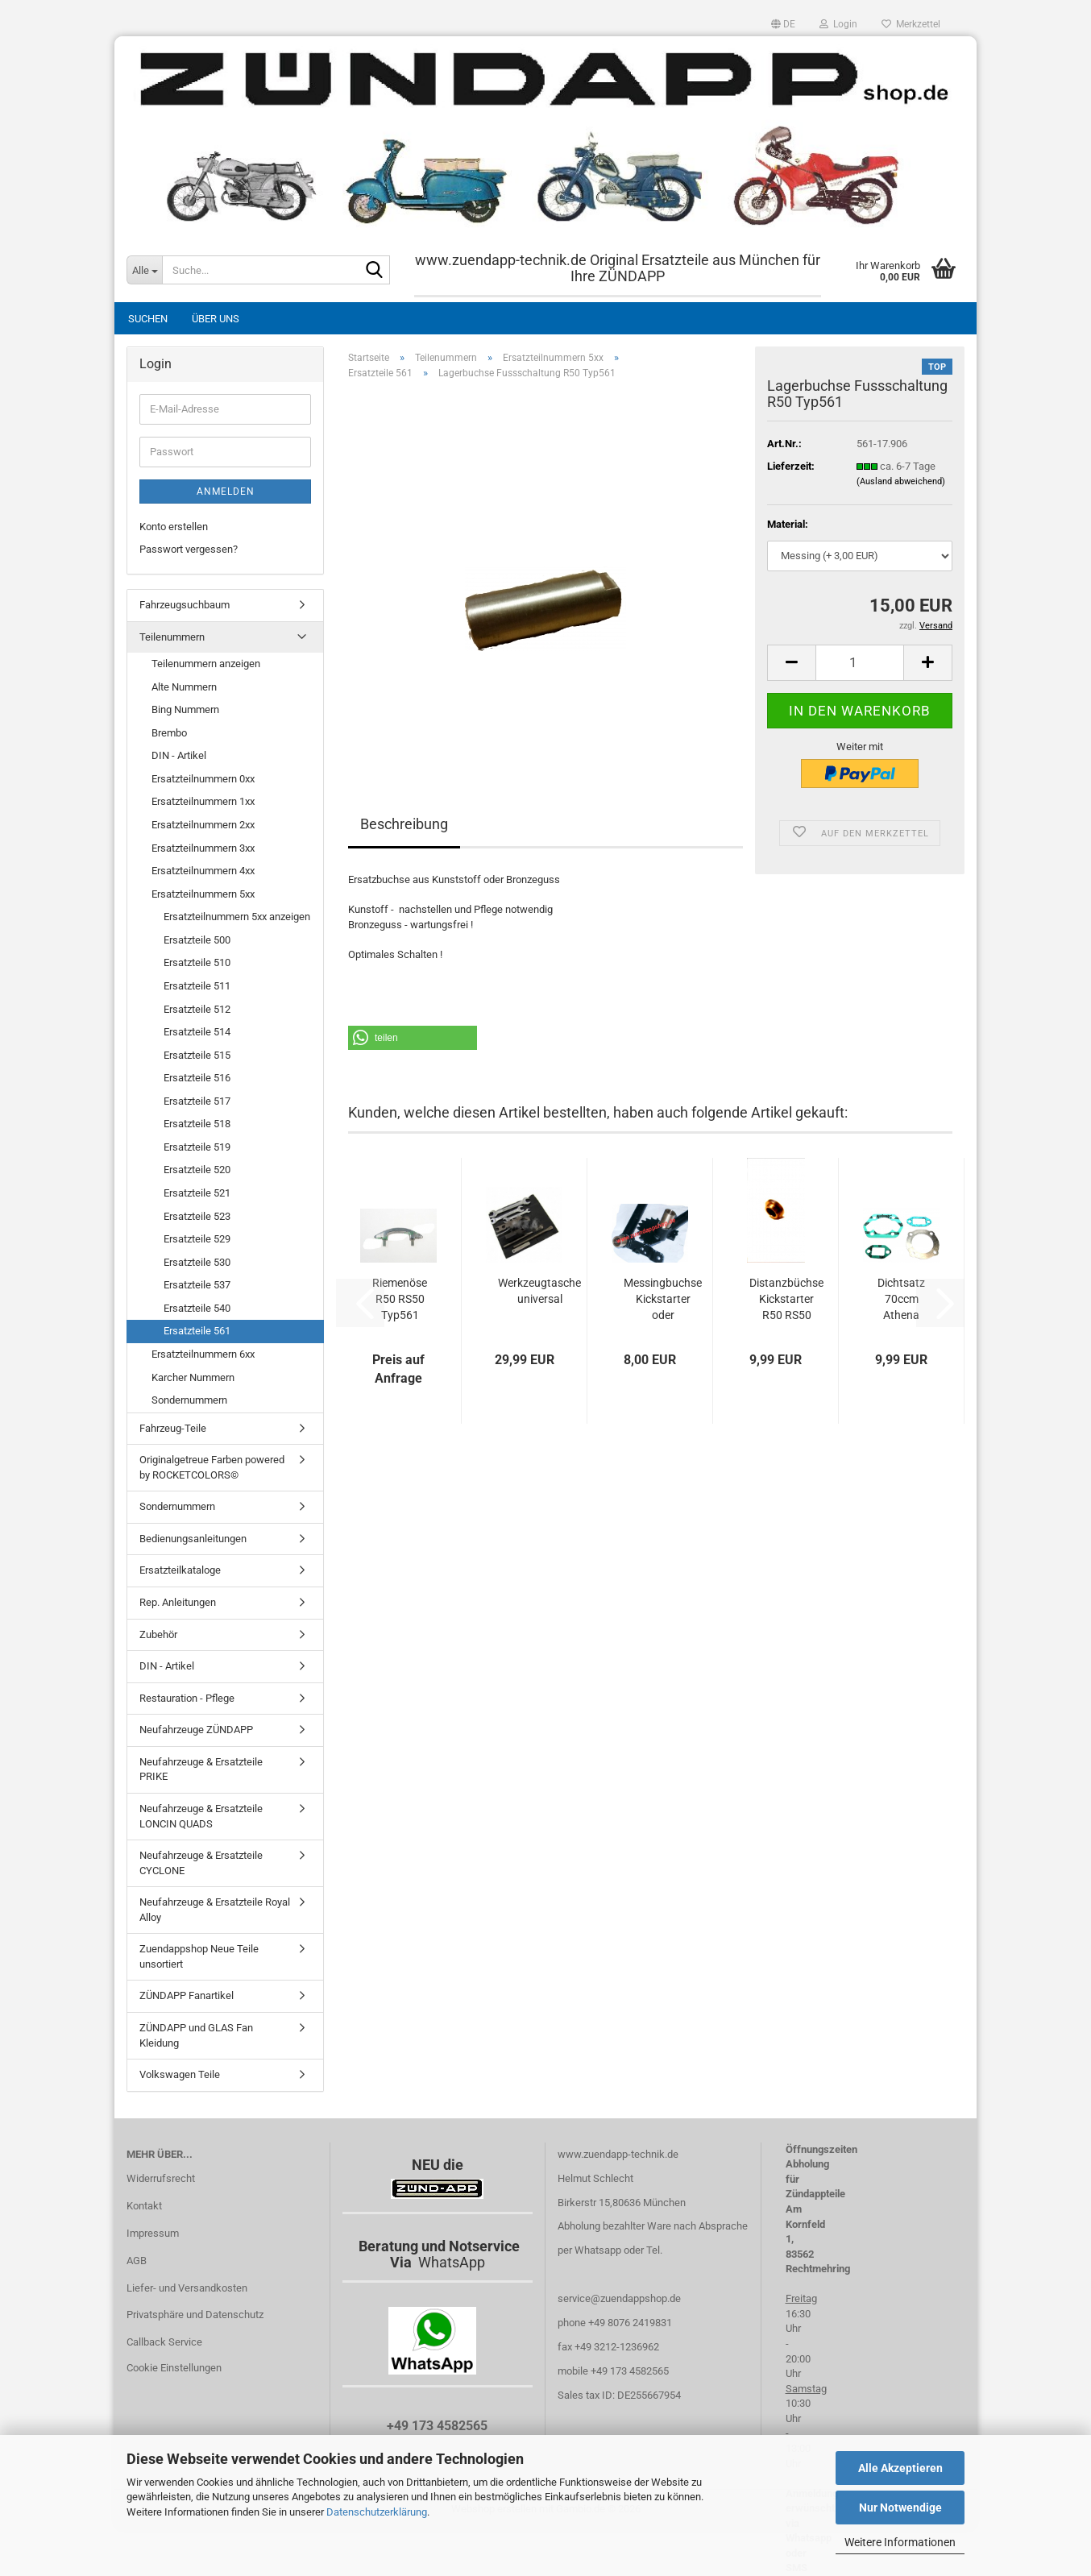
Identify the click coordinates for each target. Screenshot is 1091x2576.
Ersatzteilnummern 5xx (203, 894)
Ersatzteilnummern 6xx (203, 1354)
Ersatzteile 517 (197, 1101)
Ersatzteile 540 (197, 1308)
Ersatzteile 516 (197, 1078)
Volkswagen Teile (179, 2074)
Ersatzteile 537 (197, 1285)
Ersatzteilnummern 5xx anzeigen (237, 917)
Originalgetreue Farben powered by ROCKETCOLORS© (211, 1467)
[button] (783, 24)
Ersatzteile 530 (197, 1262)
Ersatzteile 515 (197, 1055)
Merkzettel (911, 24)
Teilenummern (172, 637)
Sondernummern (189, 1400)
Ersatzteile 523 (197, 1216)
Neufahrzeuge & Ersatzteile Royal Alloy (214, 1909)
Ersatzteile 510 (197, 962)
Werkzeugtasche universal (539, 1290)
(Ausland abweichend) (901, 481)
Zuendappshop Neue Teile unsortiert (199, 1956)
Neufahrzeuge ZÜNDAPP (196, 1730)
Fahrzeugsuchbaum (184, 605)
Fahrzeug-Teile (172, 1428)
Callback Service (164, 2342)
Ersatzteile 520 (197, 1170)
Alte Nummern (184, 687)
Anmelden (226, 491)
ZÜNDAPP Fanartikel (186, 1995)
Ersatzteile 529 (197, 1239)
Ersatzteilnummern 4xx (203, 871)
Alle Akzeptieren (900, 2468)
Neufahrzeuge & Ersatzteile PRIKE (201, 1769)
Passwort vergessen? (188, 549)
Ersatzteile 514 (197, 1032)
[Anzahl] (859, 663)
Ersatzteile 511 (197, 986)
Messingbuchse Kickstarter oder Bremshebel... (663, 1299)
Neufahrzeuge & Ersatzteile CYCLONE (201, 1863)
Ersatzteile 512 (197, 1009)
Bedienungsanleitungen (193, 1539)
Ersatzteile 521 (197, 1193)
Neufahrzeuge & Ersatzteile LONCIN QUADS (201, 1816)
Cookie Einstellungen (174, 2368)
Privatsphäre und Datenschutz (195, 2314)
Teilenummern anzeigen (205, 663)
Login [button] (838, 24)
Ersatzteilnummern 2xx (203, 825)
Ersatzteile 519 (197, 1147)
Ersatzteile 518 (197, 1124)
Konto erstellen (173, 527)
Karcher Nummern (192, 1377)
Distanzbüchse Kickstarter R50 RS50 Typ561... (786, 1299)
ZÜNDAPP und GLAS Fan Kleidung (196, 2035)
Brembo (169, 733)
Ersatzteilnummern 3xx (203, 848)
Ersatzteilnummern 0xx (203, 779)
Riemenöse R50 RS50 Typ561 (399, 1298)
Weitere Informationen (900, 2542)
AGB (137, 2261)
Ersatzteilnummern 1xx (203, 801)
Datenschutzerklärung (376, 2512)
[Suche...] (144, 269)
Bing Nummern (185, 709)
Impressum (153, 2233)
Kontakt (144, 2206)
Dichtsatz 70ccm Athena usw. (901, 1299)
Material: (787, 524)
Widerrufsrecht (161, 2178)
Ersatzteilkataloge (180, 1570)
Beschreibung (404, 823)
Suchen (148, 319)
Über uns (215, 319)
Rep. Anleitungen (177, 1602)
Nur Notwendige (900, 2507)
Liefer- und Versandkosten (187, 2288)
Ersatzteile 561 (197, 1331)
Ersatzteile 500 (197, 940)
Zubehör (158, 1634)
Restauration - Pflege (186, 1698)
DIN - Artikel (178, 755)
